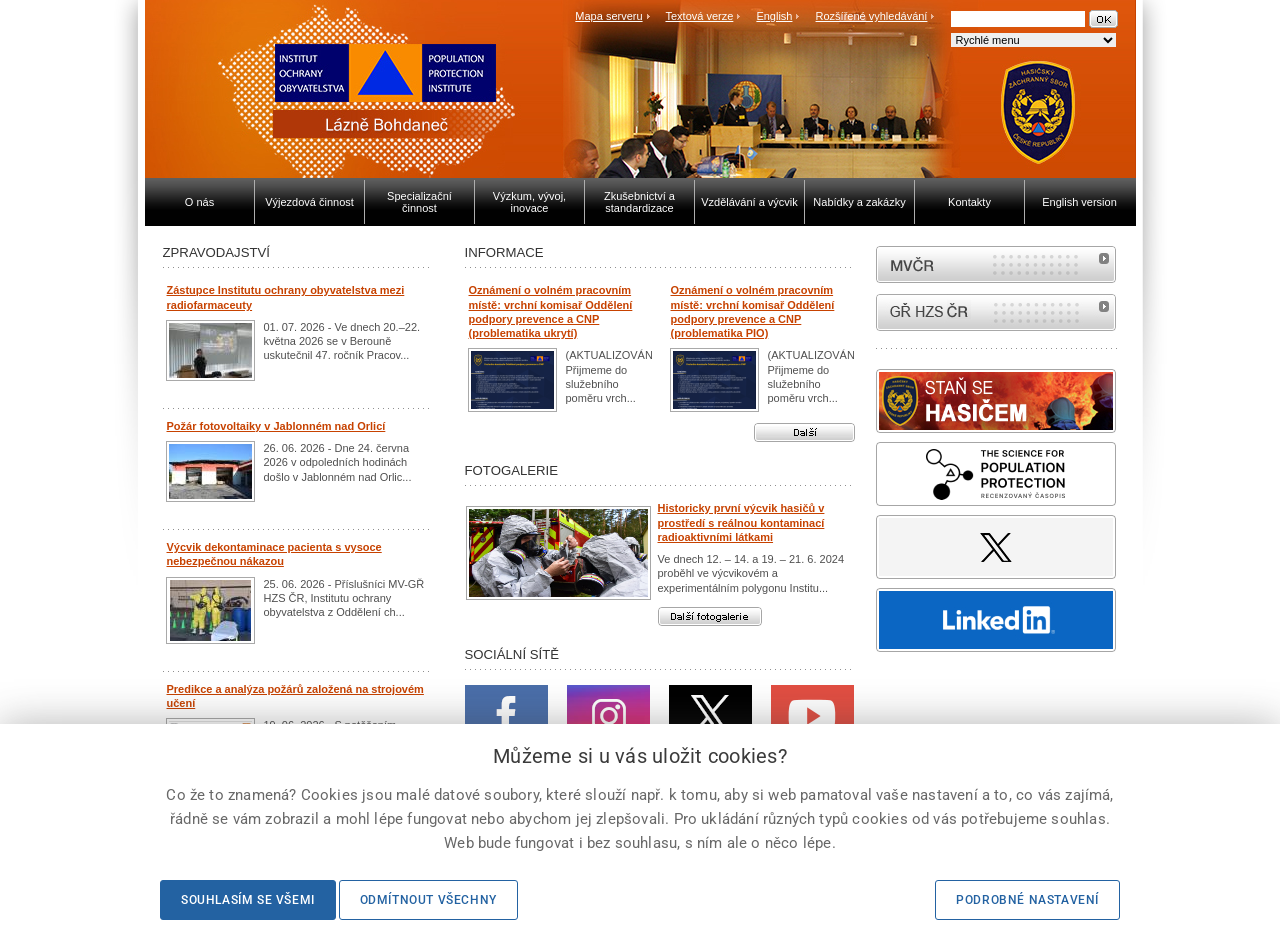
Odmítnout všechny (428, 900)
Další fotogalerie (710, 616)
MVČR (996, 264)
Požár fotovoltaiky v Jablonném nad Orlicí (276, 426)
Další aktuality (804, 432)
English (774, 16)
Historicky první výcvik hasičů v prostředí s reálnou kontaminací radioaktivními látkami (741, 522)
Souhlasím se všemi (248, 900)
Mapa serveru (608, 16)
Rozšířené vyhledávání (872, 16)
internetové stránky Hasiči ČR (996, 312)
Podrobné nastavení (1027, 900)
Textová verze (699, 16)
